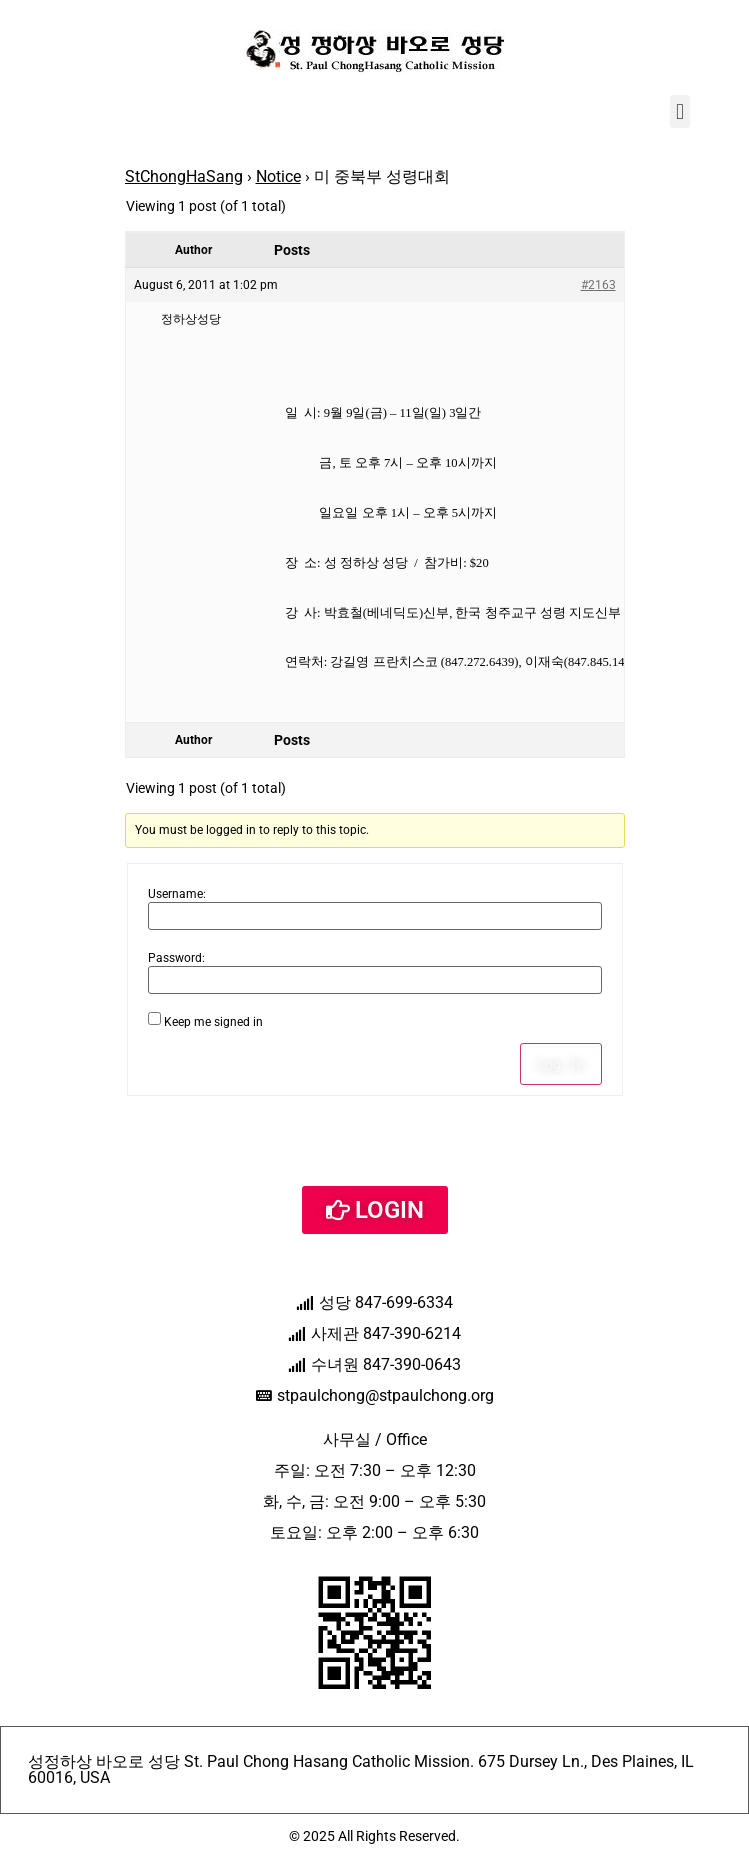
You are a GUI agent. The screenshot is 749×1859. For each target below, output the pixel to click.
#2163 (598, 285)
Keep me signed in (213, 1022)
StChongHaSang (184, 176)
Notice (278, 176)
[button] (679, 111)
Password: (176, 958)
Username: (177, 894)
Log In (561, 1064)
